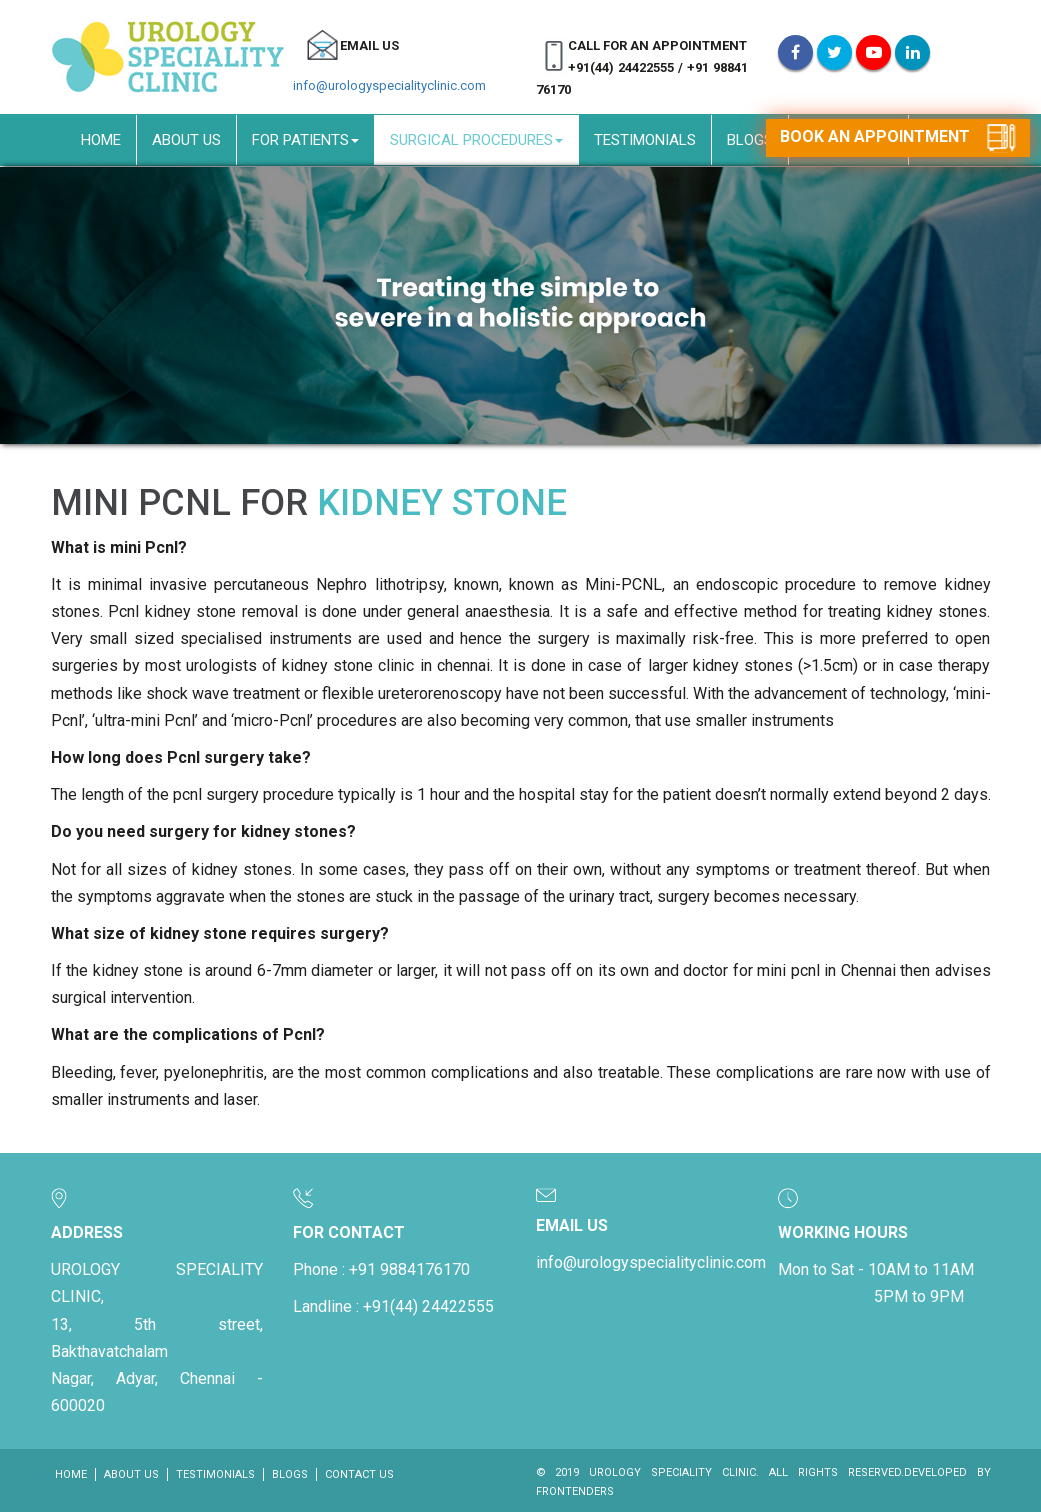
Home (101, 140)
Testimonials (645, 140)
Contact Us (359, 1474)
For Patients (305, 140)
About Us (186, 140)
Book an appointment (898, 138)
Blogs (750, 140)
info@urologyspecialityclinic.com (389, 85)
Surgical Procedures (476, 140)
